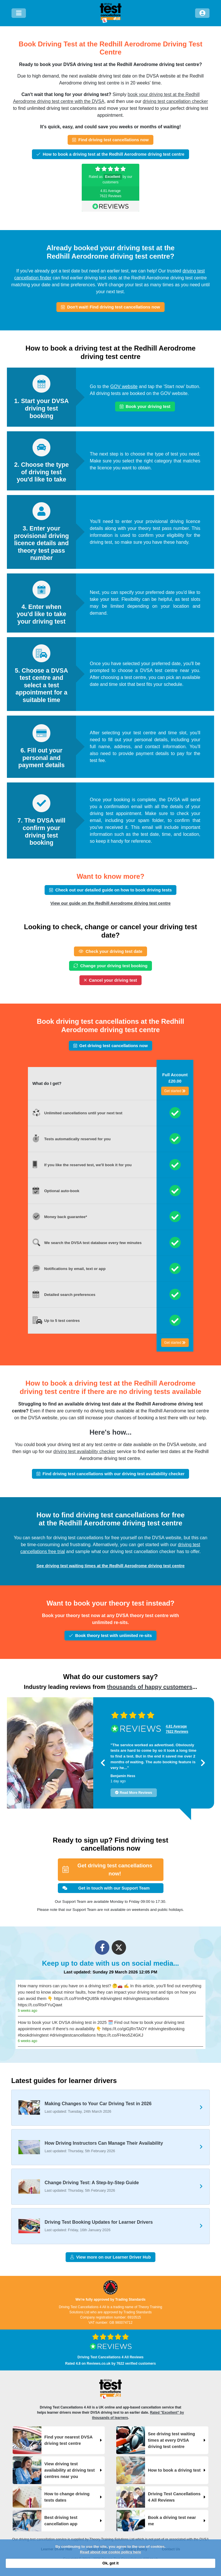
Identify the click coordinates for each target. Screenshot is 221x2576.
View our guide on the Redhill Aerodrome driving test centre (110, 903)
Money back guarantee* (65, 1217)
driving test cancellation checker (175, 101)
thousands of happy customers (150, 1687)
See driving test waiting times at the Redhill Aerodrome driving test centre (111, 1565)
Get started (175, 1091)
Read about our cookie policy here (110, 2552)
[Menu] (19, 13)
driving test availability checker (84, 1451)
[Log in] (202, 13)
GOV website (124, 386)
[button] (102, 1763)
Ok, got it (110, 2563)
